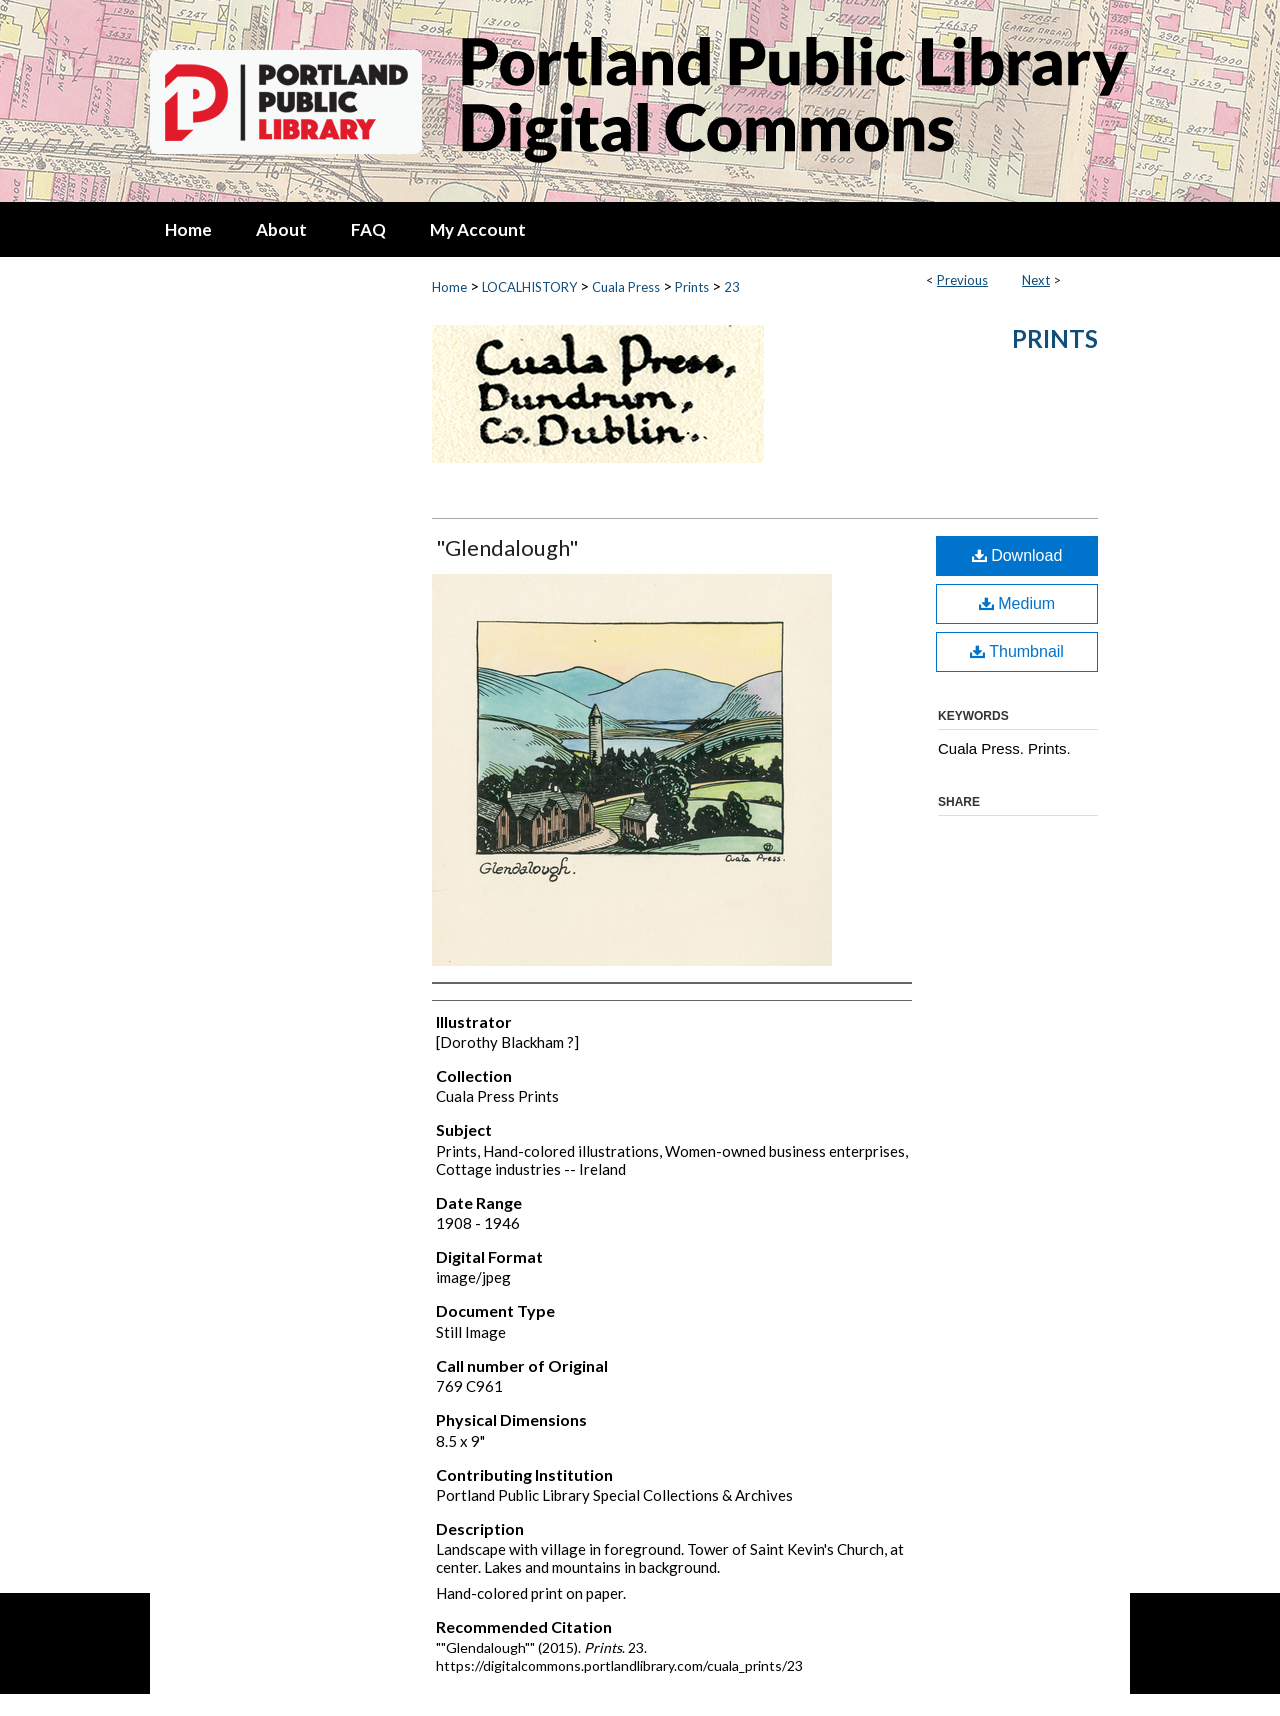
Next (1036, 280)
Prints (692, 287)
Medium (1017, 603)
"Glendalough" (507, 547)
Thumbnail (1017, 651)
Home (449, 287)
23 (732, 287)
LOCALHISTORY (529, 287)
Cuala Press (626, 287)
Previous (962, 280)
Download (1017, 555)
